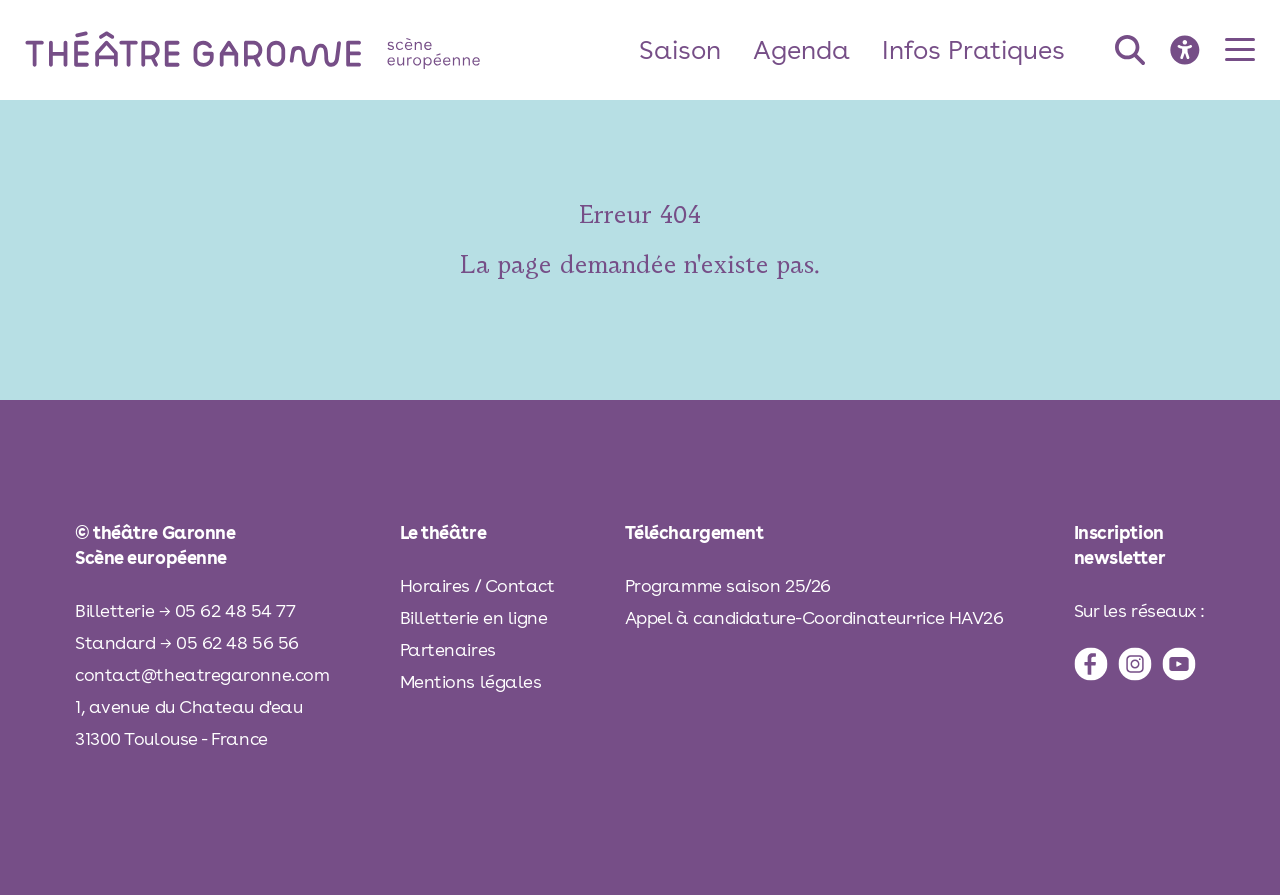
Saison (680, 49)
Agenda (801, 49)
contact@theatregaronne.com (202, 674)
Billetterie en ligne (474, 617)
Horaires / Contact (477, 585)
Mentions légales (471, 681)
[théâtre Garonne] (281, 49)
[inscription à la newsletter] (1139, 545)
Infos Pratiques (973, 49)
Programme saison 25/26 (728, 585)
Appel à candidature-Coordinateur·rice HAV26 (814, 617)
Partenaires (448, 649)
